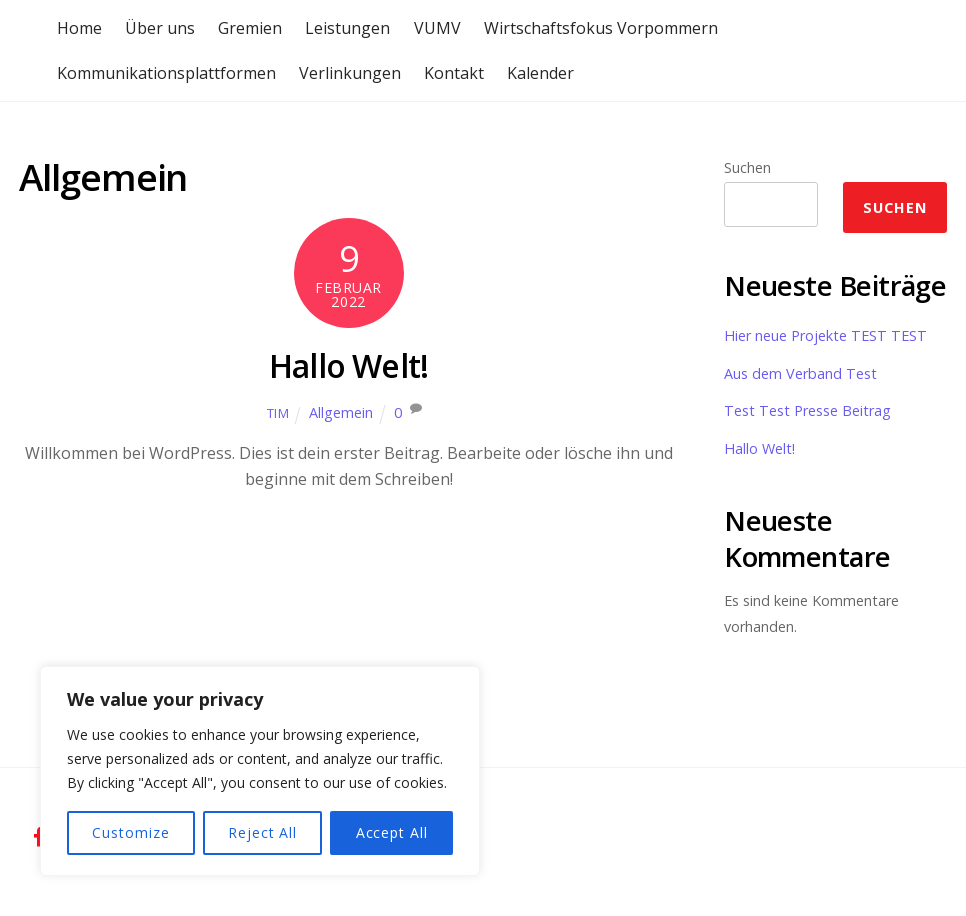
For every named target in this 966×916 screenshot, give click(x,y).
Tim (278, 413)
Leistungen (347, 28)
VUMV (437, 28)
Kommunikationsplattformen (166, 73)
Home (79, 28)
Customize (130, 832)
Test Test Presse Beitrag (807, 410)
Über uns (160, 28)
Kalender (540, 73)
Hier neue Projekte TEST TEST (825, 335)
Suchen (747, 167)
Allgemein (341, 412)
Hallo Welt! (348, 365)
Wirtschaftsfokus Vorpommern (601, 28)
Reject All (262, 832)
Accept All (392, 832)
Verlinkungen (350, 73)
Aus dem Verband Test (800, 373)
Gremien (250, 28)
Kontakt (454, 73)
